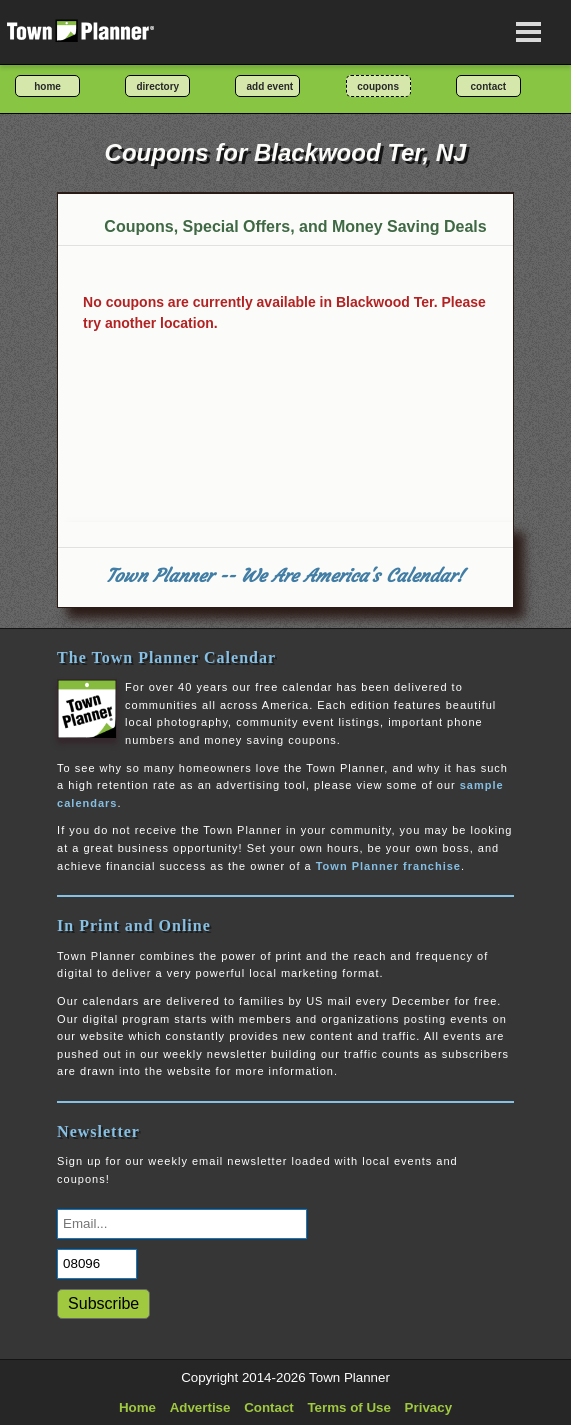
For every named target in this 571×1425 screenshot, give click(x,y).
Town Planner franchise (388, 866)
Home (137, 1407)
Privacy (428, 1407)
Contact (269, 1407)
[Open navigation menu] (529, 32)
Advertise (200, 1407)
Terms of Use (348, 1407)
